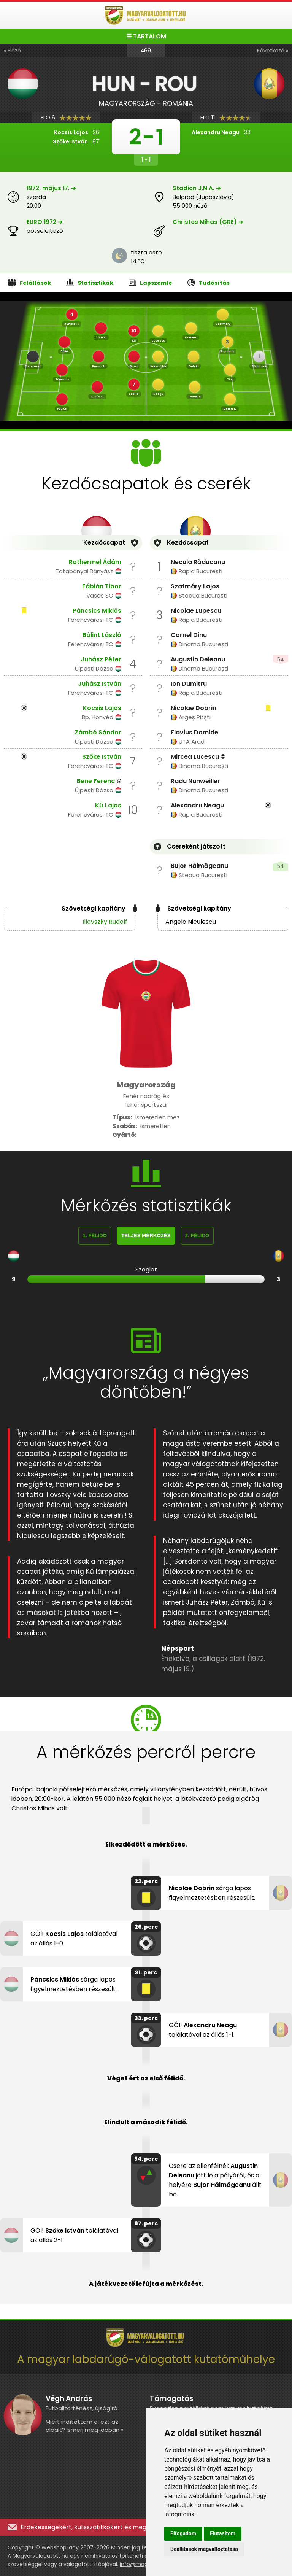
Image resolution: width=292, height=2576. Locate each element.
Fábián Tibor (101, 586)
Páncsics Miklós (97, 610)
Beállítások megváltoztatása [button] (204, 2549)
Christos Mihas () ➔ (208, 222)
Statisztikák (89, 283)
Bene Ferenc (96, 781)
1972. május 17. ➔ (51, 188)
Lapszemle (150, 283)
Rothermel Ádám (95, 562)
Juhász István (99, 683)
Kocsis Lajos (102, 708)
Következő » (272, 50)
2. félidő (197, 1235)
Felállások (29, 283)
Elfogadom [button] (183, 2533)
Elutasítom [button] (222, 2533)
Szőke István (101, 756)
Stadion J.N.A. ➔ (197, 188)
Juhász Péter (101, 659)
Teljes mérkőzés (146, 1235)
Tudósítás (208, 283)
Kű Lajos (108, 805)
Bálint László (102, 635)
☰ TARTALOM (146, 36)
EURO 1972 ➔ (45, 222)
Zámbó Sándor (98, 732)
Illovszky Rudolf (105, 921)
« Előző (12, 50)
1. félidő (95, 1235)
